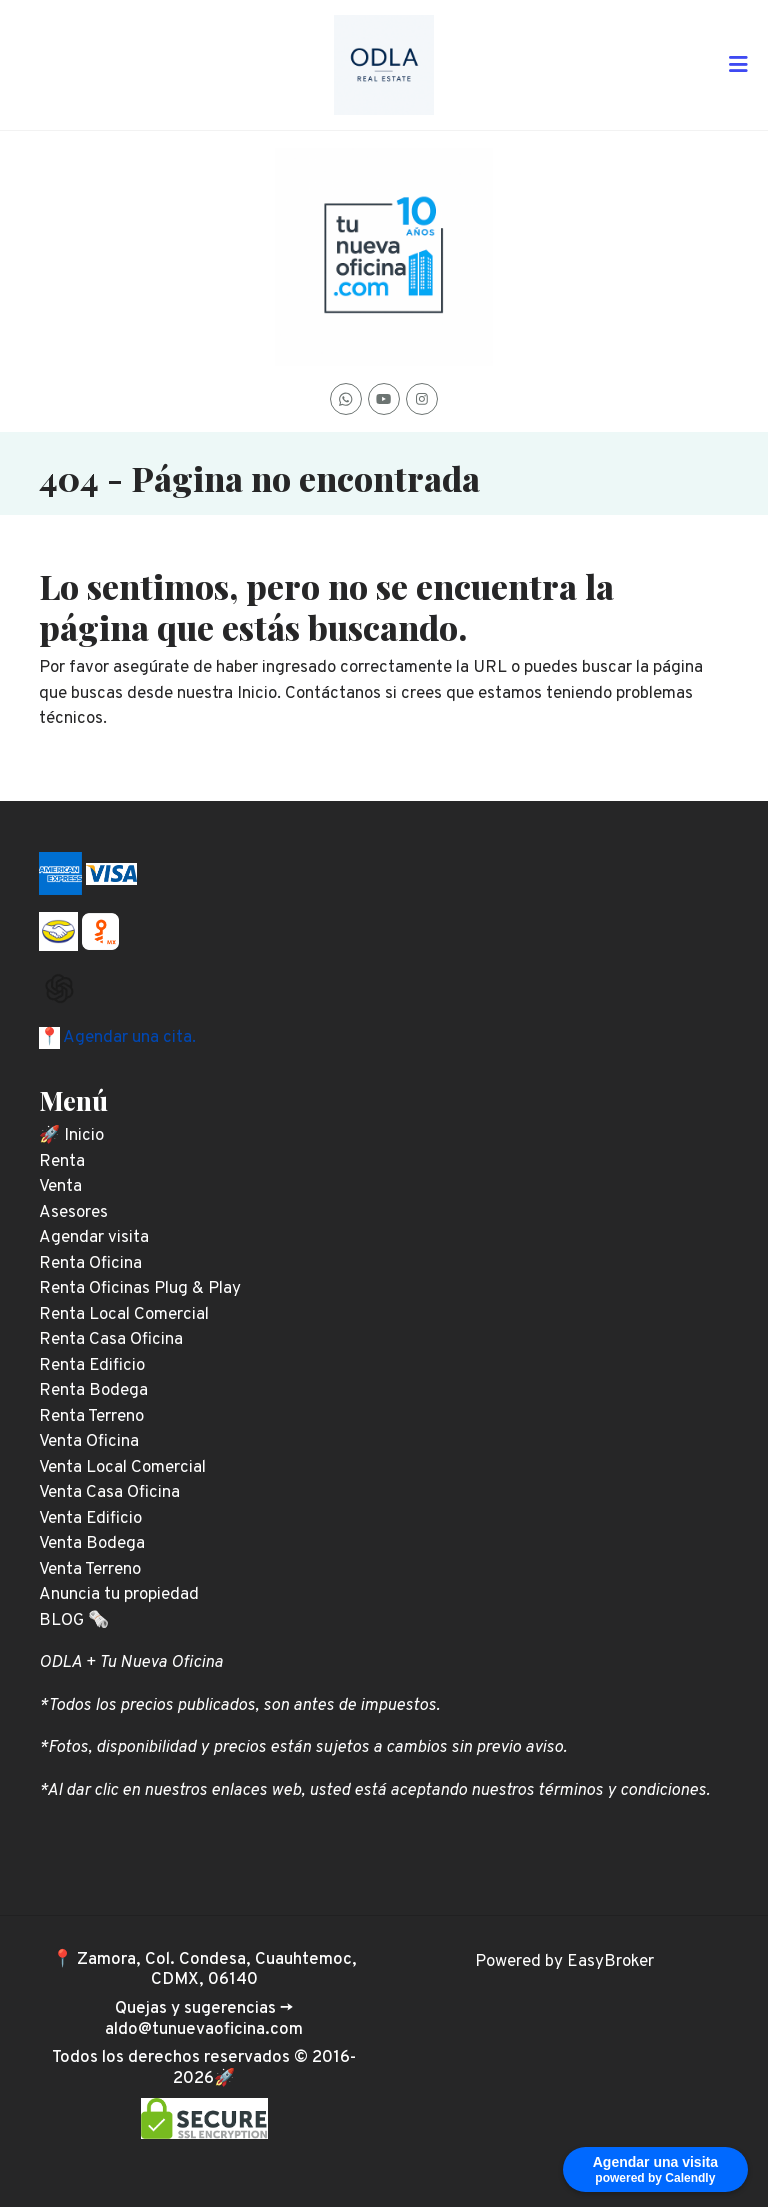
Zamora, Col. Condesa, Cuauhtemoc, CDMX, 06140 (217, 1970)
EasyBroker (610, 1962)
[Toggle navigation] (738, 65)
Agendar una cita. (128, 1038)
